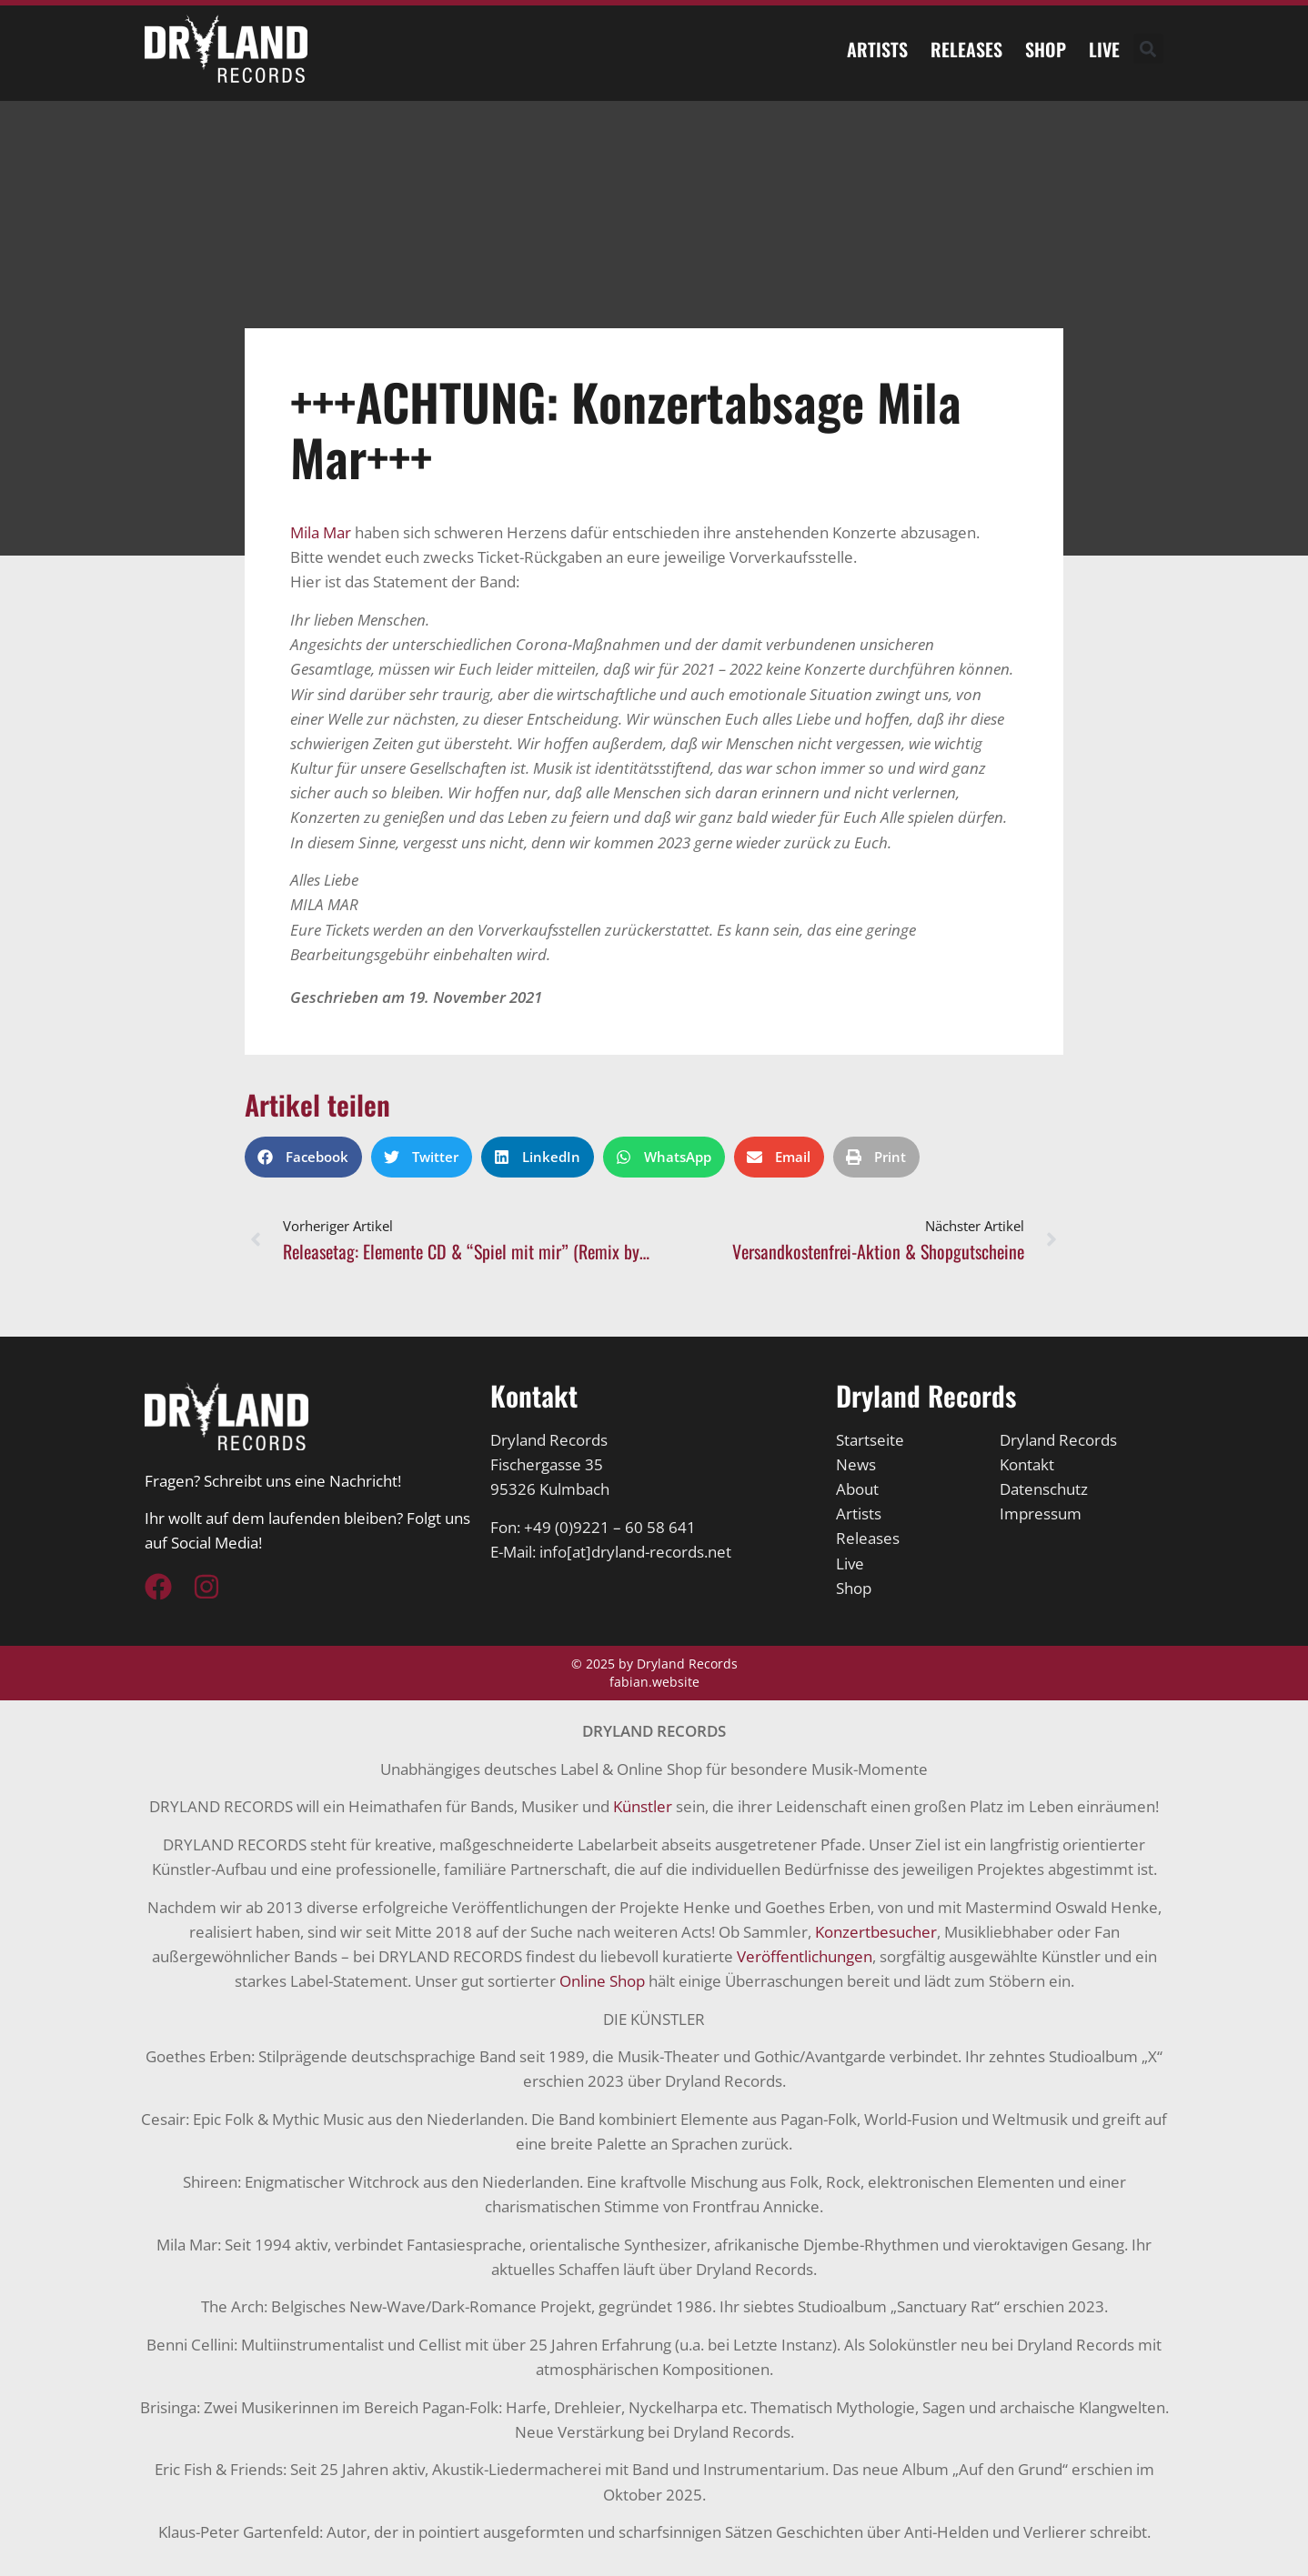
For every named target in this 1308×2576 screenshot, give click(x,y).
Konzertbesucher (876, 1931)
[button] (1148, 49)
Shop (1045, 49)
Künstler (642, 1806)
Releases (966, 49)
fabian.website (654, 1681)
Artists (877, 49)
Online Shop (602, 1980)
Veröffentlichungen (804, 1956)
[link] (320, 532)
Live (1104, 49)
